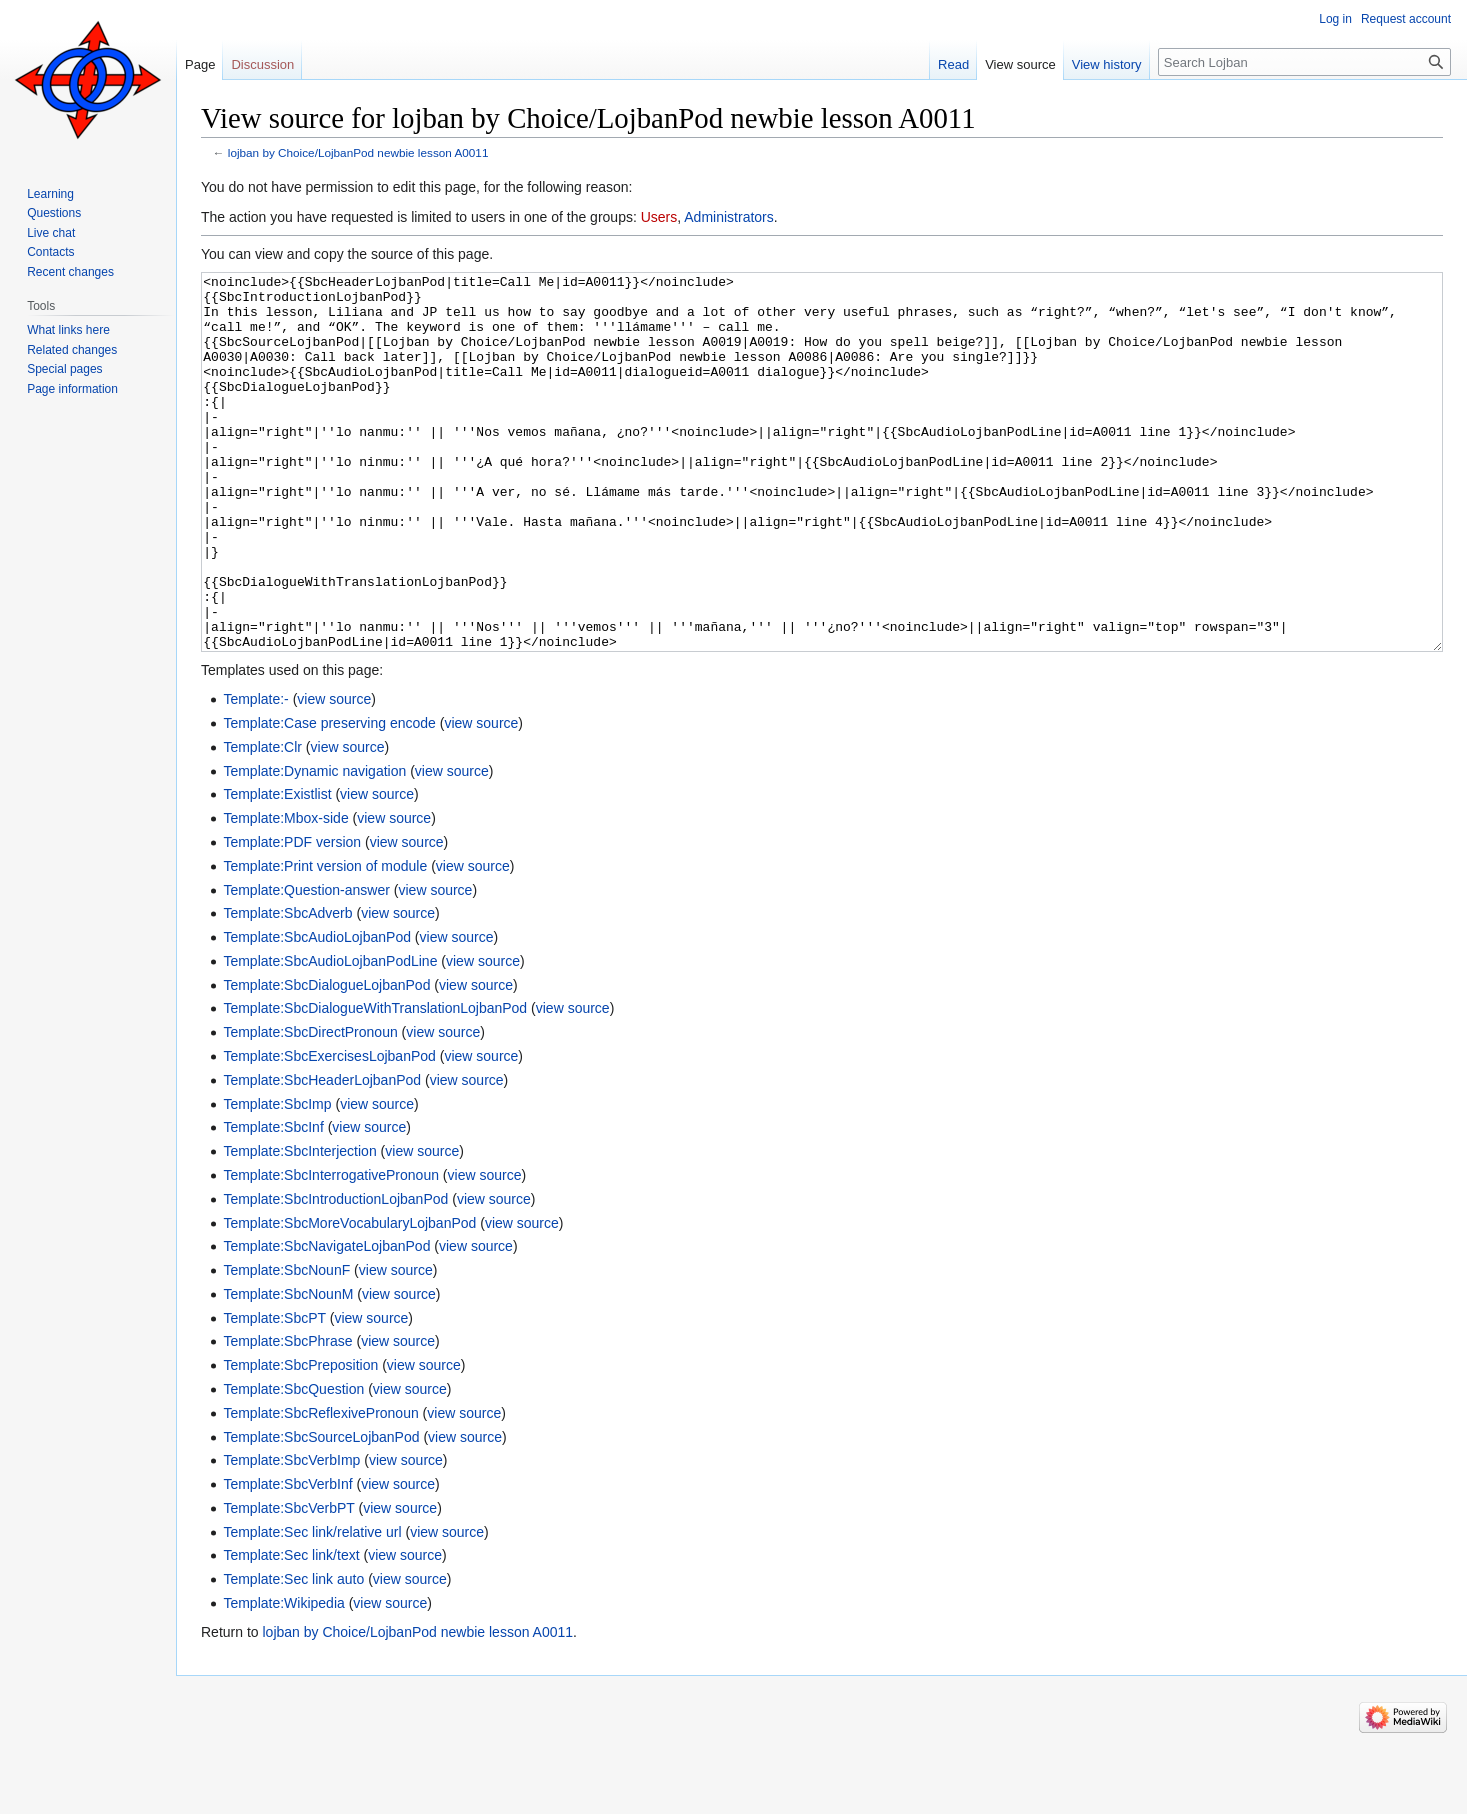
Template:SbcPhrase (287, 1416)
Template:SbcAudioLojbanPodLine (330, 1036)
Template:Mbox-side (285, 893)
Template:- (255, 774)
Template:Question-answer (306, 965)
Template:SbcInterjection (299, 1226)
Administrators (728, 217)
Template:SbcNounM (288, 1369)
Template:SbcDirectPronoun (310, 1107)
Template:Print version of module (325, 941)
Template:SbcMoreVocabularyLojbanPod (349, 1298)
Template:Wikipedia (283, 1678)
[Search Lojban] (1304, 62)
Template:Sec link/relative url (312, 1607)
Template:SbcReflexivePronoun (320, 1488)
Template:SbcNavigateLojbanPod (326, 1321)
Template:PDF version (292, 917)
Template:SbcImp (277, 1179)
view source (334, 774)
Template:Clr (262, 822)
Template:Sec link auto (293, 1654)
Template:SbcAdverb (287, 988)
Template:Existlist (277, 869)
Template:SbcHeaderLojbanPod (322, 1155)
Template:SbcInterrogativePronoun (331, 1250)
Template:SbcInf (273, 1202)
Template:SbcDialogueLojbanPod (326, 1060)
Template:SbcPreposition (300, 1440)
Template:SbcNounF (286, 1345)
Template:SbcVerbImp (291, 1535)
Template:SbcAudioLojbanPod (317, 1012)
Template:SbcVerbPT (288, 1583)
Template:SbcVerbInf (287, 1559)
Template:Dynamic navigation (314, 846)
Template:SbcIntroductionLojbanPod (335, 1274)
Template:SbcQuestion (293, 1464)
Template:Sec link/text (291, 1630)
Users (659, 217)
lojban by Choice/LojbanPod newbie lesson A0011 (358, 152)
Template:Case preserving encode (329, 798)
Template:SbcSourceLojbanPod (321, 1512)
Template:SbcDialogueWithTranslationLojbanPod (375, 1083)
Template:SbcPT (274, 1393)
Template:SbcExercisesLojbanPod (329, 1131)
